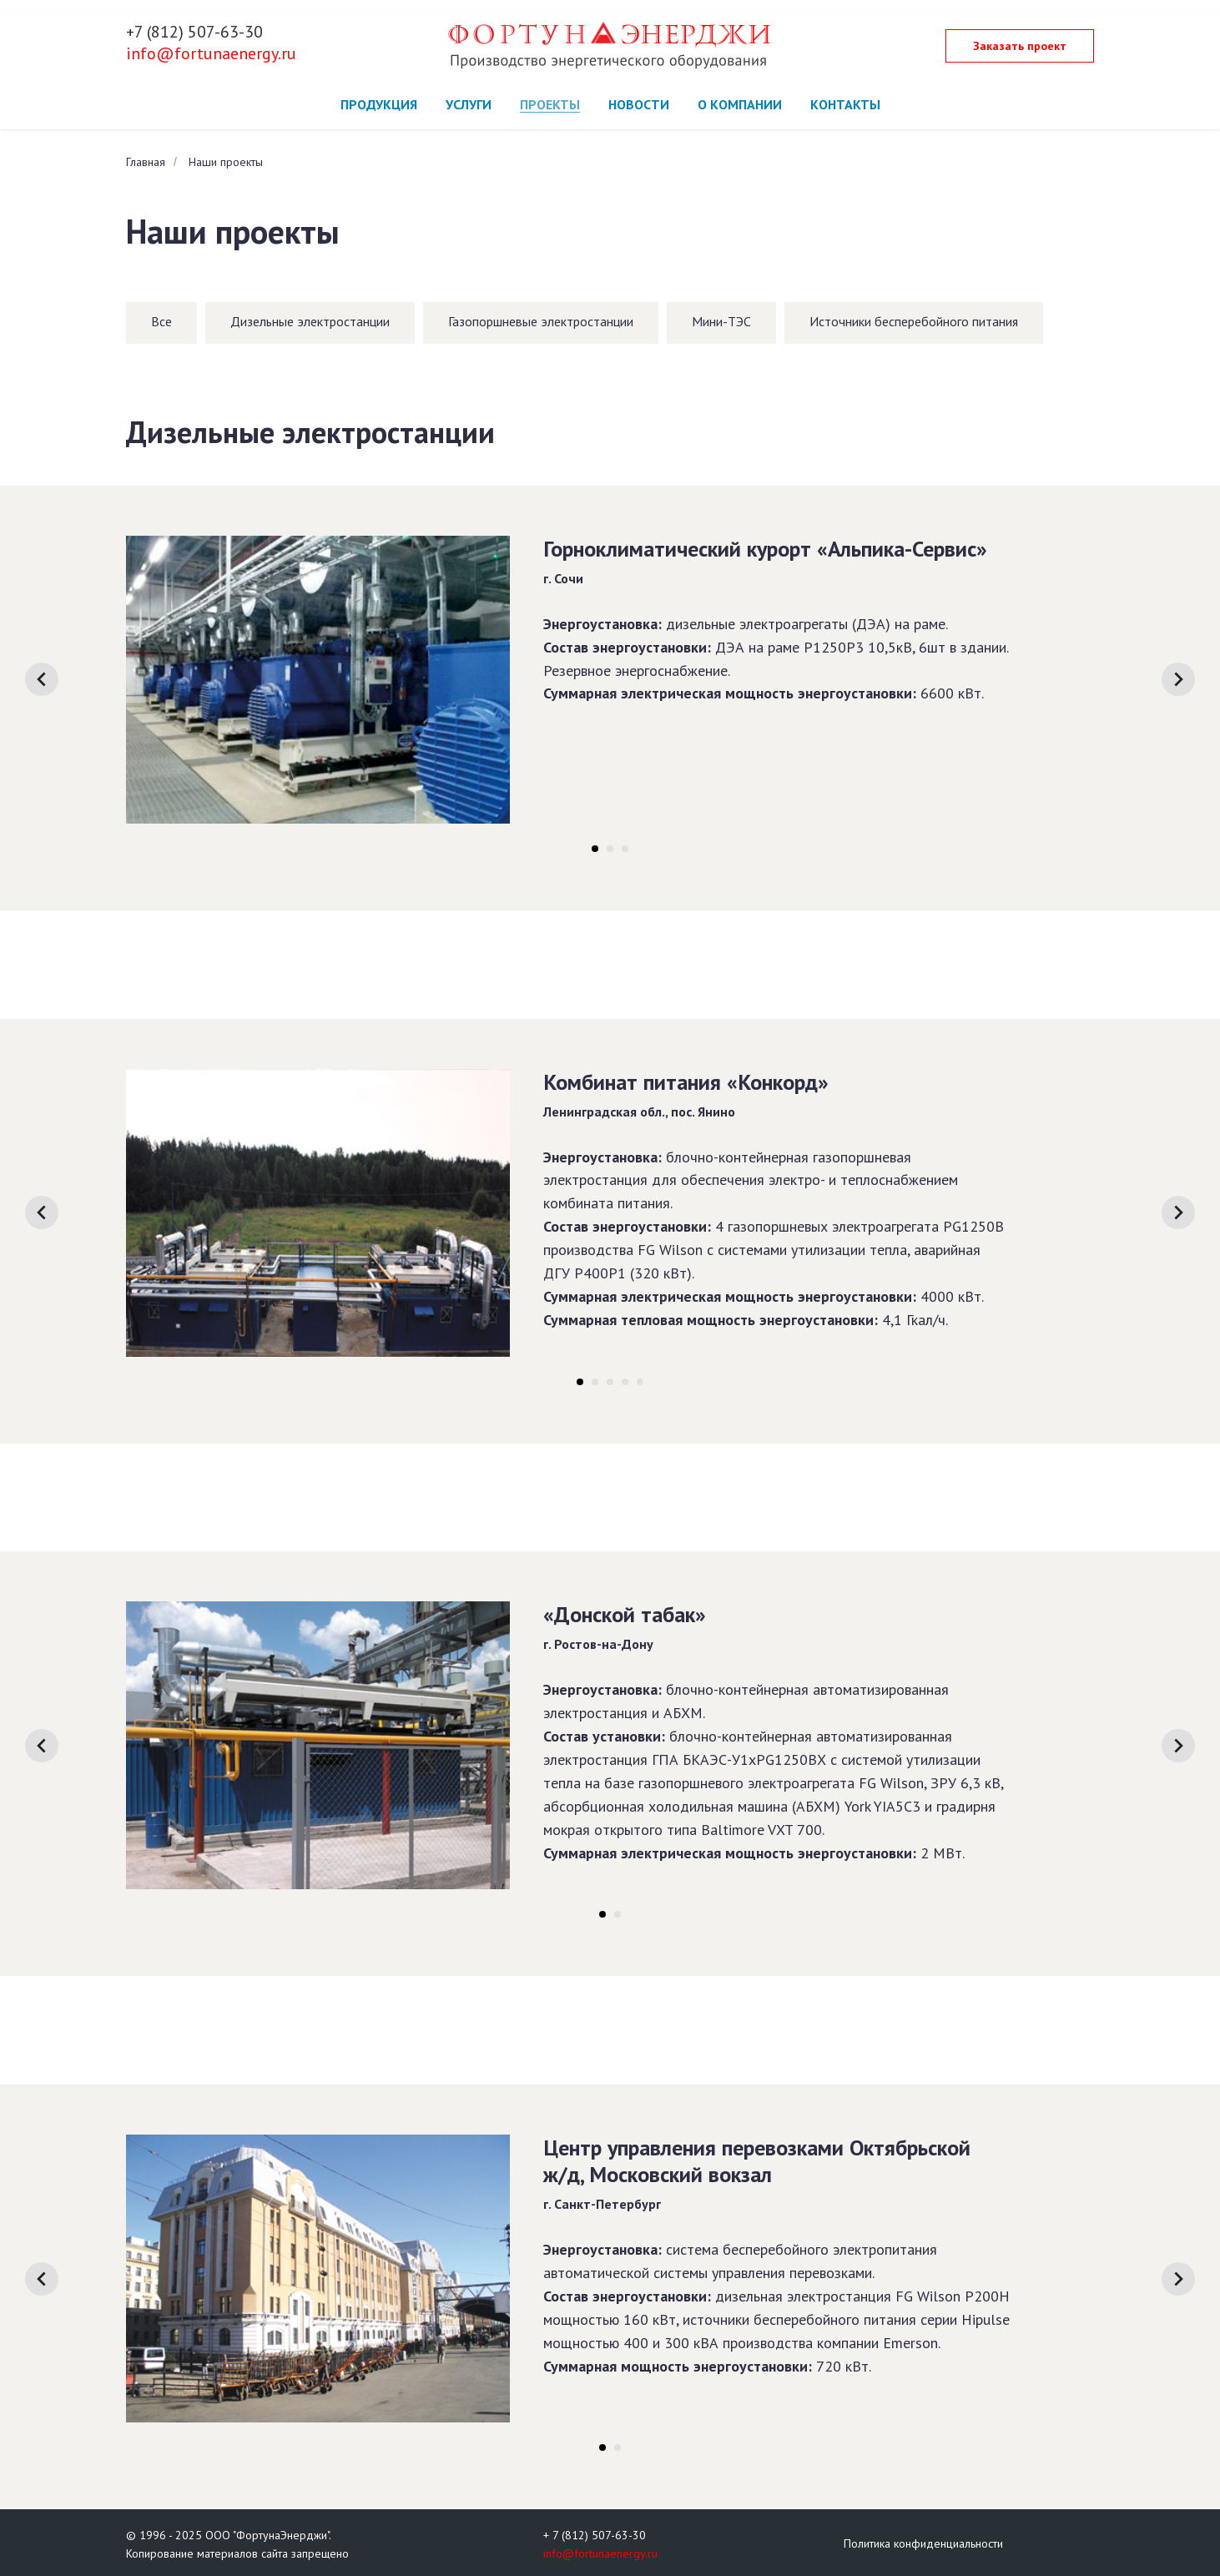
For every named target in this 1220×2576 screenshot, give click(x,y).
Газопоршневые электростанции (540, 321)
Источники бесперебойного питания (913, 321)
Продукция (378, 104)
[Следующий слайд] (1178, 679)
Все (161, 321)
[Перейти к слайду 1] (595, 848)
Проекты (550, 104)
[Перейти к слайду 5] (640, 1382)
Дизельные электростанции (310, 321)
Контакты (845, 104)
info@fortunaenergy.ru (211, 53)
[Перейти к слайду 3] (625, 848)
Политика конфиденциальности (923, 2543)
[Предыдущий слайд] (41, 679)
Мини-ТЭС (721, 321)
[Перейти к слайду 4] (625, 1382)
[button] (1019, 46)
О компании (740, 104)
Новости (638, 104)
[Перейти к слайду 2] (610, 848)
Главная (145, 161)
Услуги (469, 104)
